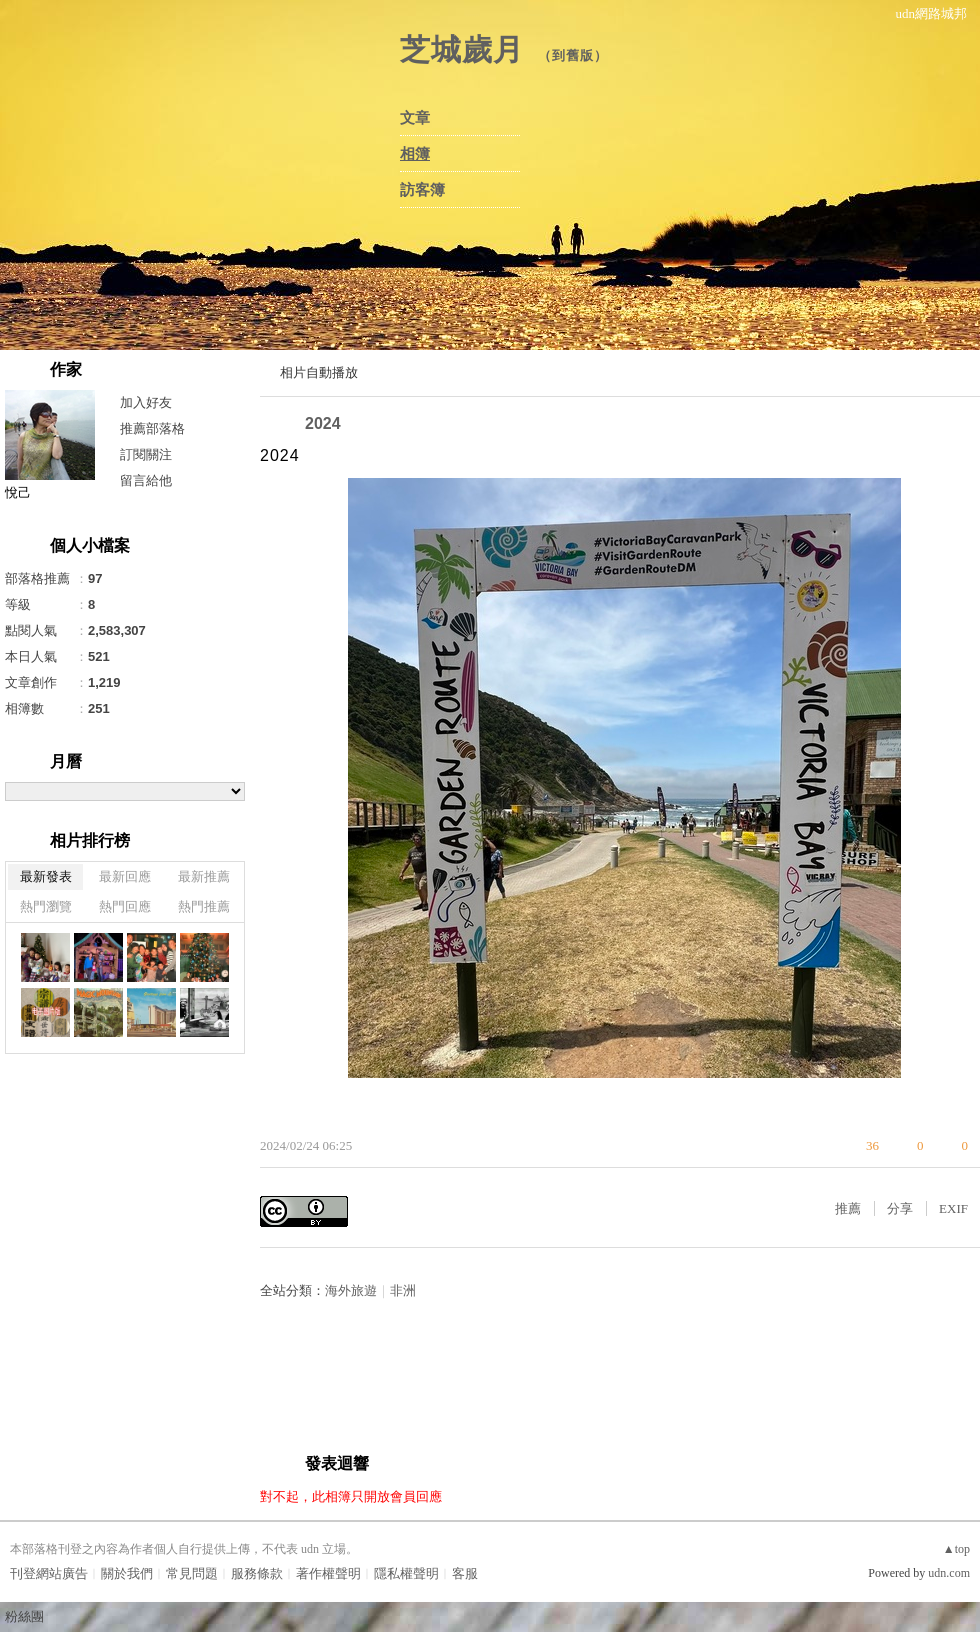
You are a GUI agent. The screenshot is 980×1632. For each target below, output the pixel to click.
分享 (900, 1208)
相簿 (415, 154)
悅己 (18, 492)
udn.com (949, 1573)
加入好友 (146, 402)
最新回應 (125, 876)
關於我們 (127, 1573)
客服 (465, 1573)
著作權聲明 (328, 1573)
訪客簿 (422, 190)
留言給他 (146, 480)
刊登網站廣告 (49, 1573)
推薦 (848, 1208)
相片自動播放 (319, 372)
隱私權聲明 (406, 1573)
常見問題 (192, 1573)
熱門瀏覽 (46, 906)
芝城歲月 (462, 49)
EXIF (953, 1208)
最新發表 (46, 876)
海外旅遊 (351, 1290)
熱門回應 (125, 906)
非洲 (403, 1290)
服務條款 (257, 1573)
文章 (415, 118)
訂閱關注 (146, 454)
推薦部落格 (152, 428)
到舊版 (573, 55)
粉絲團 (24, 1616)
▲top (956, 1549)
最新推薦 (204, 876)
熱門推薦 (204, 906)
